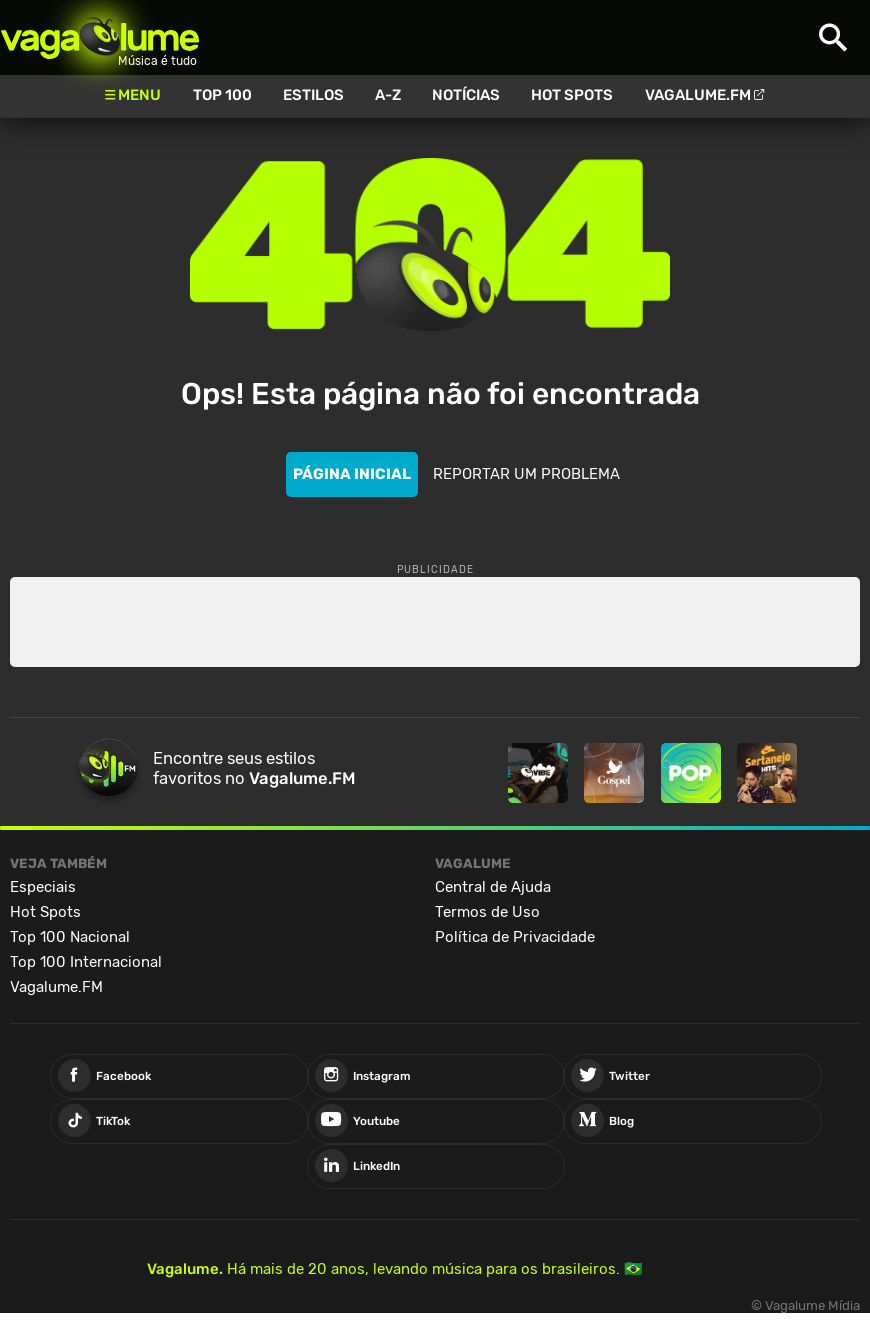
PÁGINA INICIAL (352, 474)
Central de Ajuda (493, 887)
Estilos (313, 95)
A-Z (388, 95)
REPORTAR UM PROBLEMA (526, 474)
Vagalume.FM (698, 95)
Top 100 (222, 95)
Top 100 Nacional (70, 937)
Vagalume (100, 37)
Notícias (466, 95)
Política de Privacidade (515, 937)
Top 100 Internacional (86, 962)
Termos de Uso (487, 912)
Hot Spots (572, 95)
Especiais (43, 887)
